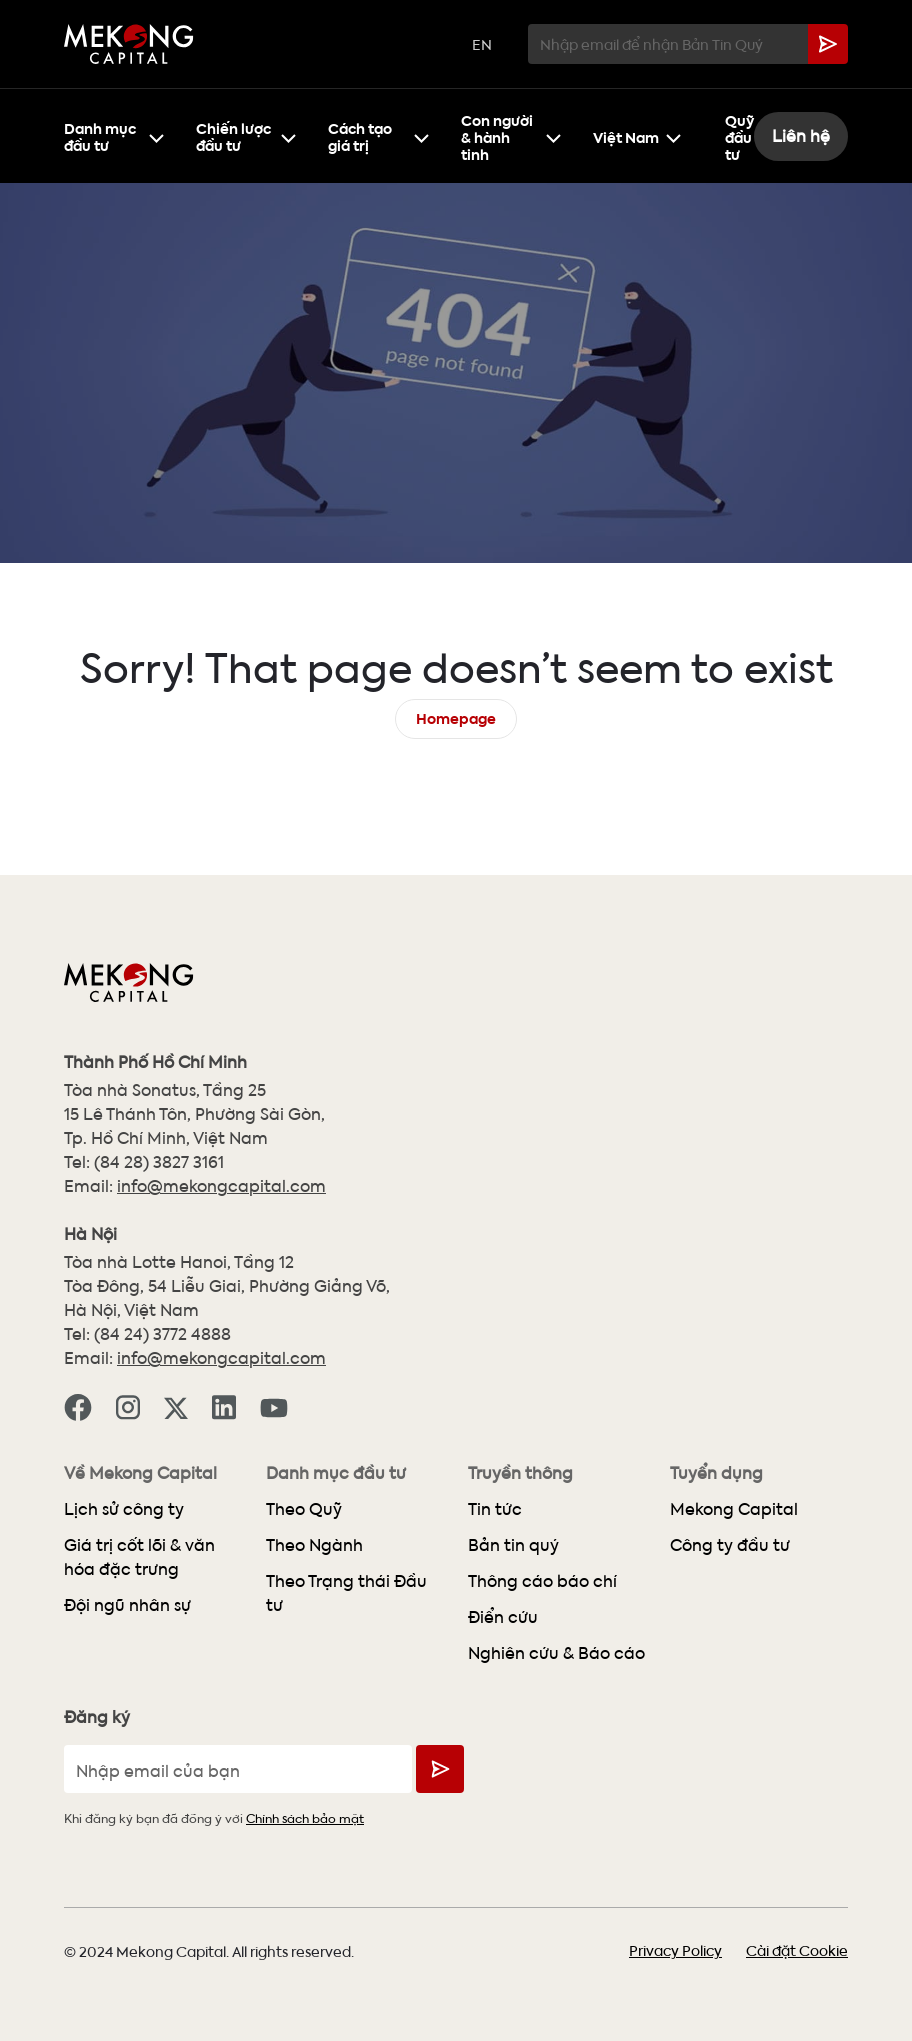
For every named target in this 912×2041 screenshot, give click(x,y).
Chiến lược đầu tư (246, 135)
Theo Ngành (314, 1544)
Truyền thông (520, 1473)
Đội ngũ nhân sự (127, 1604)
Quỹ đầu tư (739, 135)
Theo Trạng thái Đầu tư (346, 1592)
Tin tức (495, 1508)
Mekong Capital (734, 1508)
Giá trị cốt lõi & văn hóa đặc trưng (139, 1556)
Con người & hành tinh (511, 135)
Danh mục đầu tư (114, 135)
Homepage (456, 716)
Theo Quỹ (304, 1508)
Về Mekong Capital (140, 1473)
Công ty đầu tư (730, 1544)
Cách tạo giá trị (378, 135)
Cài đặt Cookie (797, 1950)
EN (482, 44)
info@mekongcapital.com (221, 1185)
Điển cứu (503, 1616)
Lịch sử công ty (124, 1508)
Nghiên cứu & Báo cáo (556, 1652)
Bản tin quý (513, 1544)
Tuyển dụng (716, 1473)
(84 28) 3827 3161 (159, 1161)
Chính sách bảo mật (305, 1817)
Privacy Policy (675, 1950)
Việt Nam (637, 135)
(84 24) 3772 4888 (162, 1333)
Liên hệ (801, 135)
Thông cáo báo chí (542, 1580)
